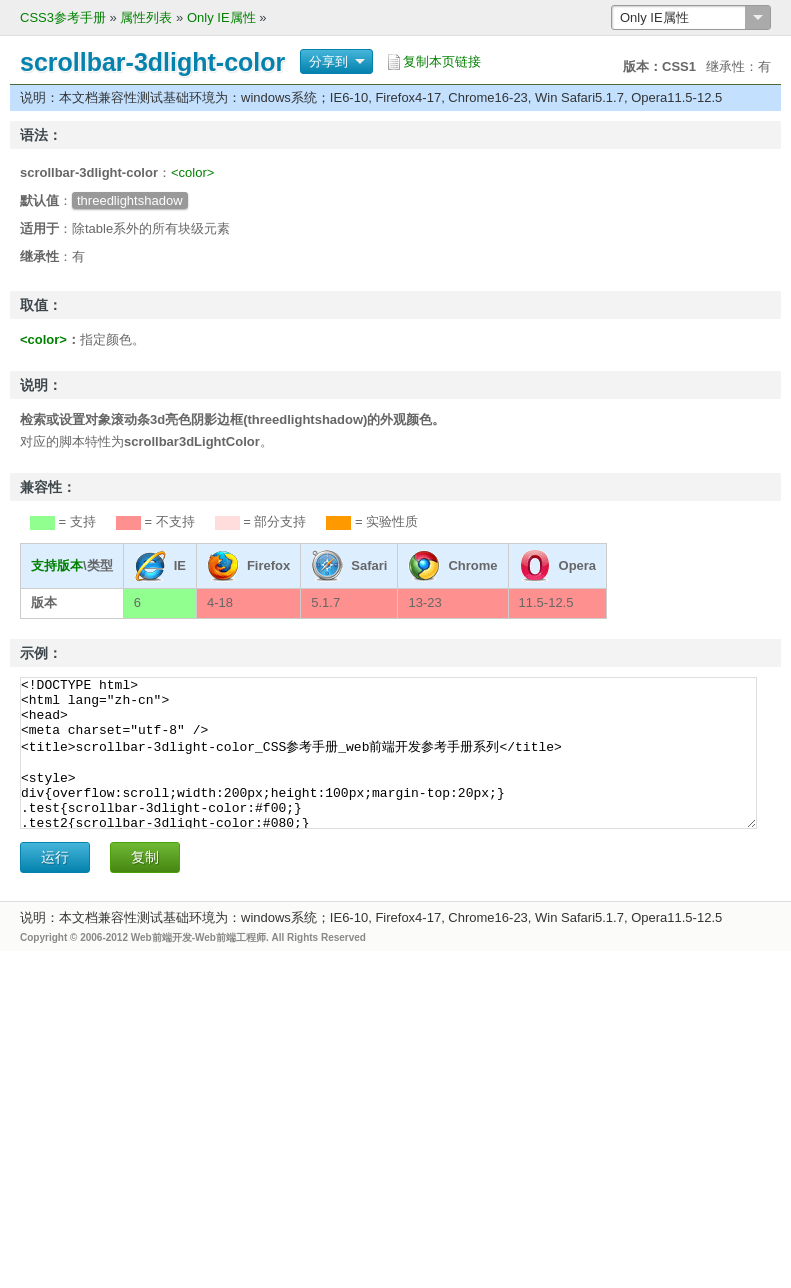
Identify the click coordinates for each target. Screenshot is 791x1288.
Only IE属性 (221, 17)
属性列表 (146, 17)
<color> (192, 172)
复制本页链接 (442, 61)
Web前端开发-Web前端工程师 (198, 967)
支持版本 (57, 565)
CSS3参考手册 (63, 17)
